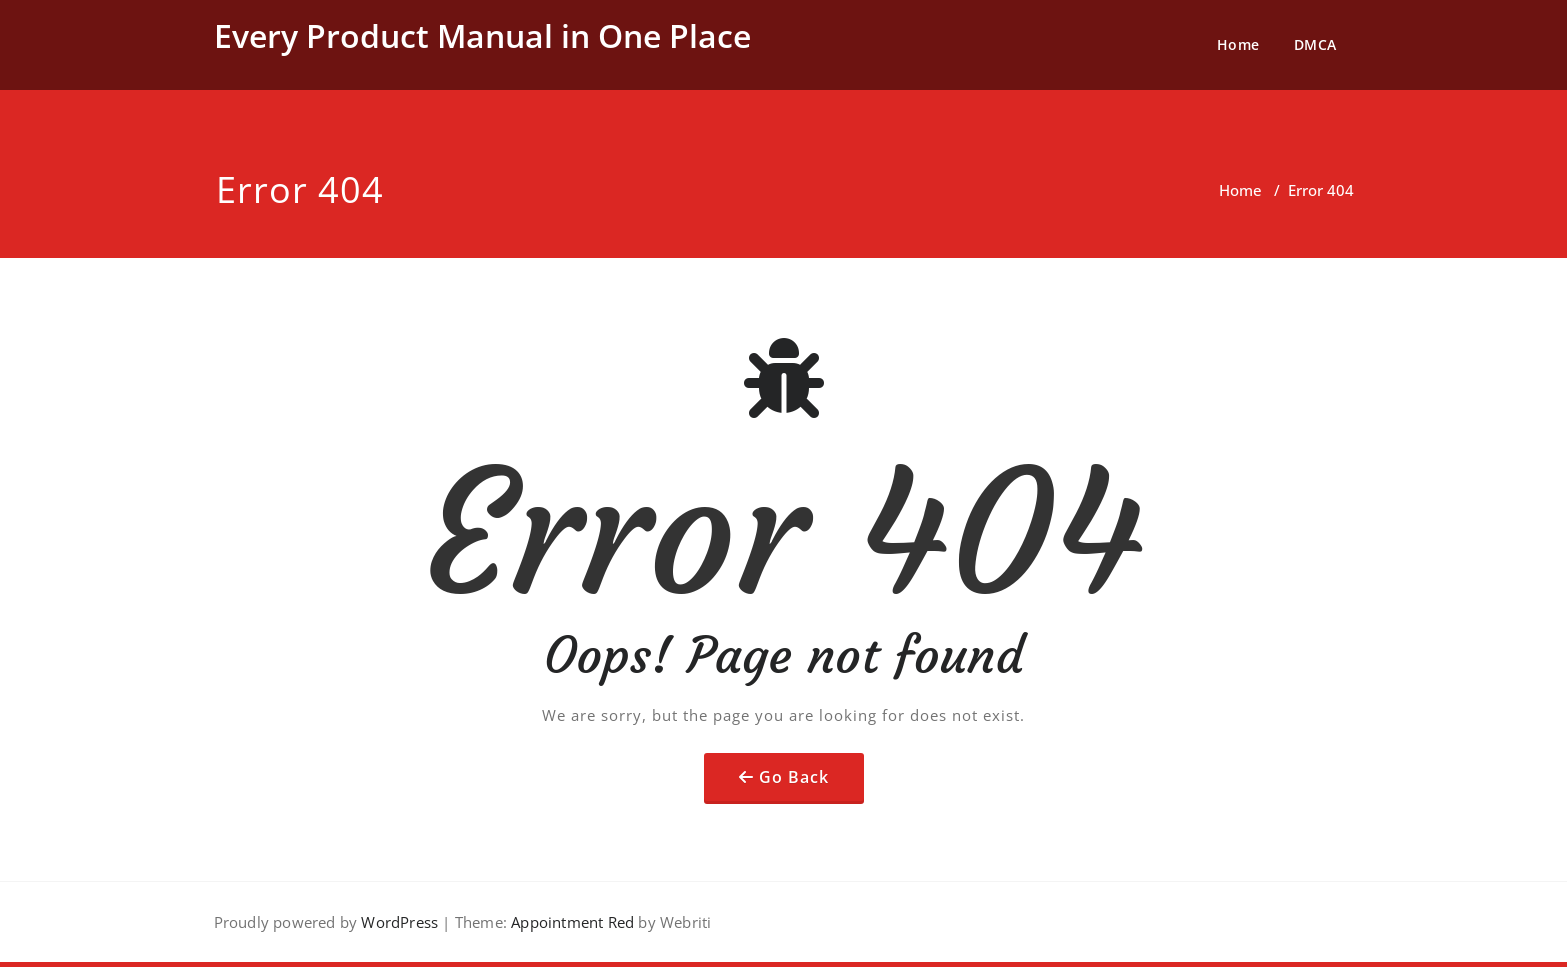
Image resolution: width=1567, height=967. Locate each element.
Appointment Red (570, 922)
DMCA (1315, 44)
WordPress (399, 922)
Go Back (794, 777)
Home (1238, 44)
